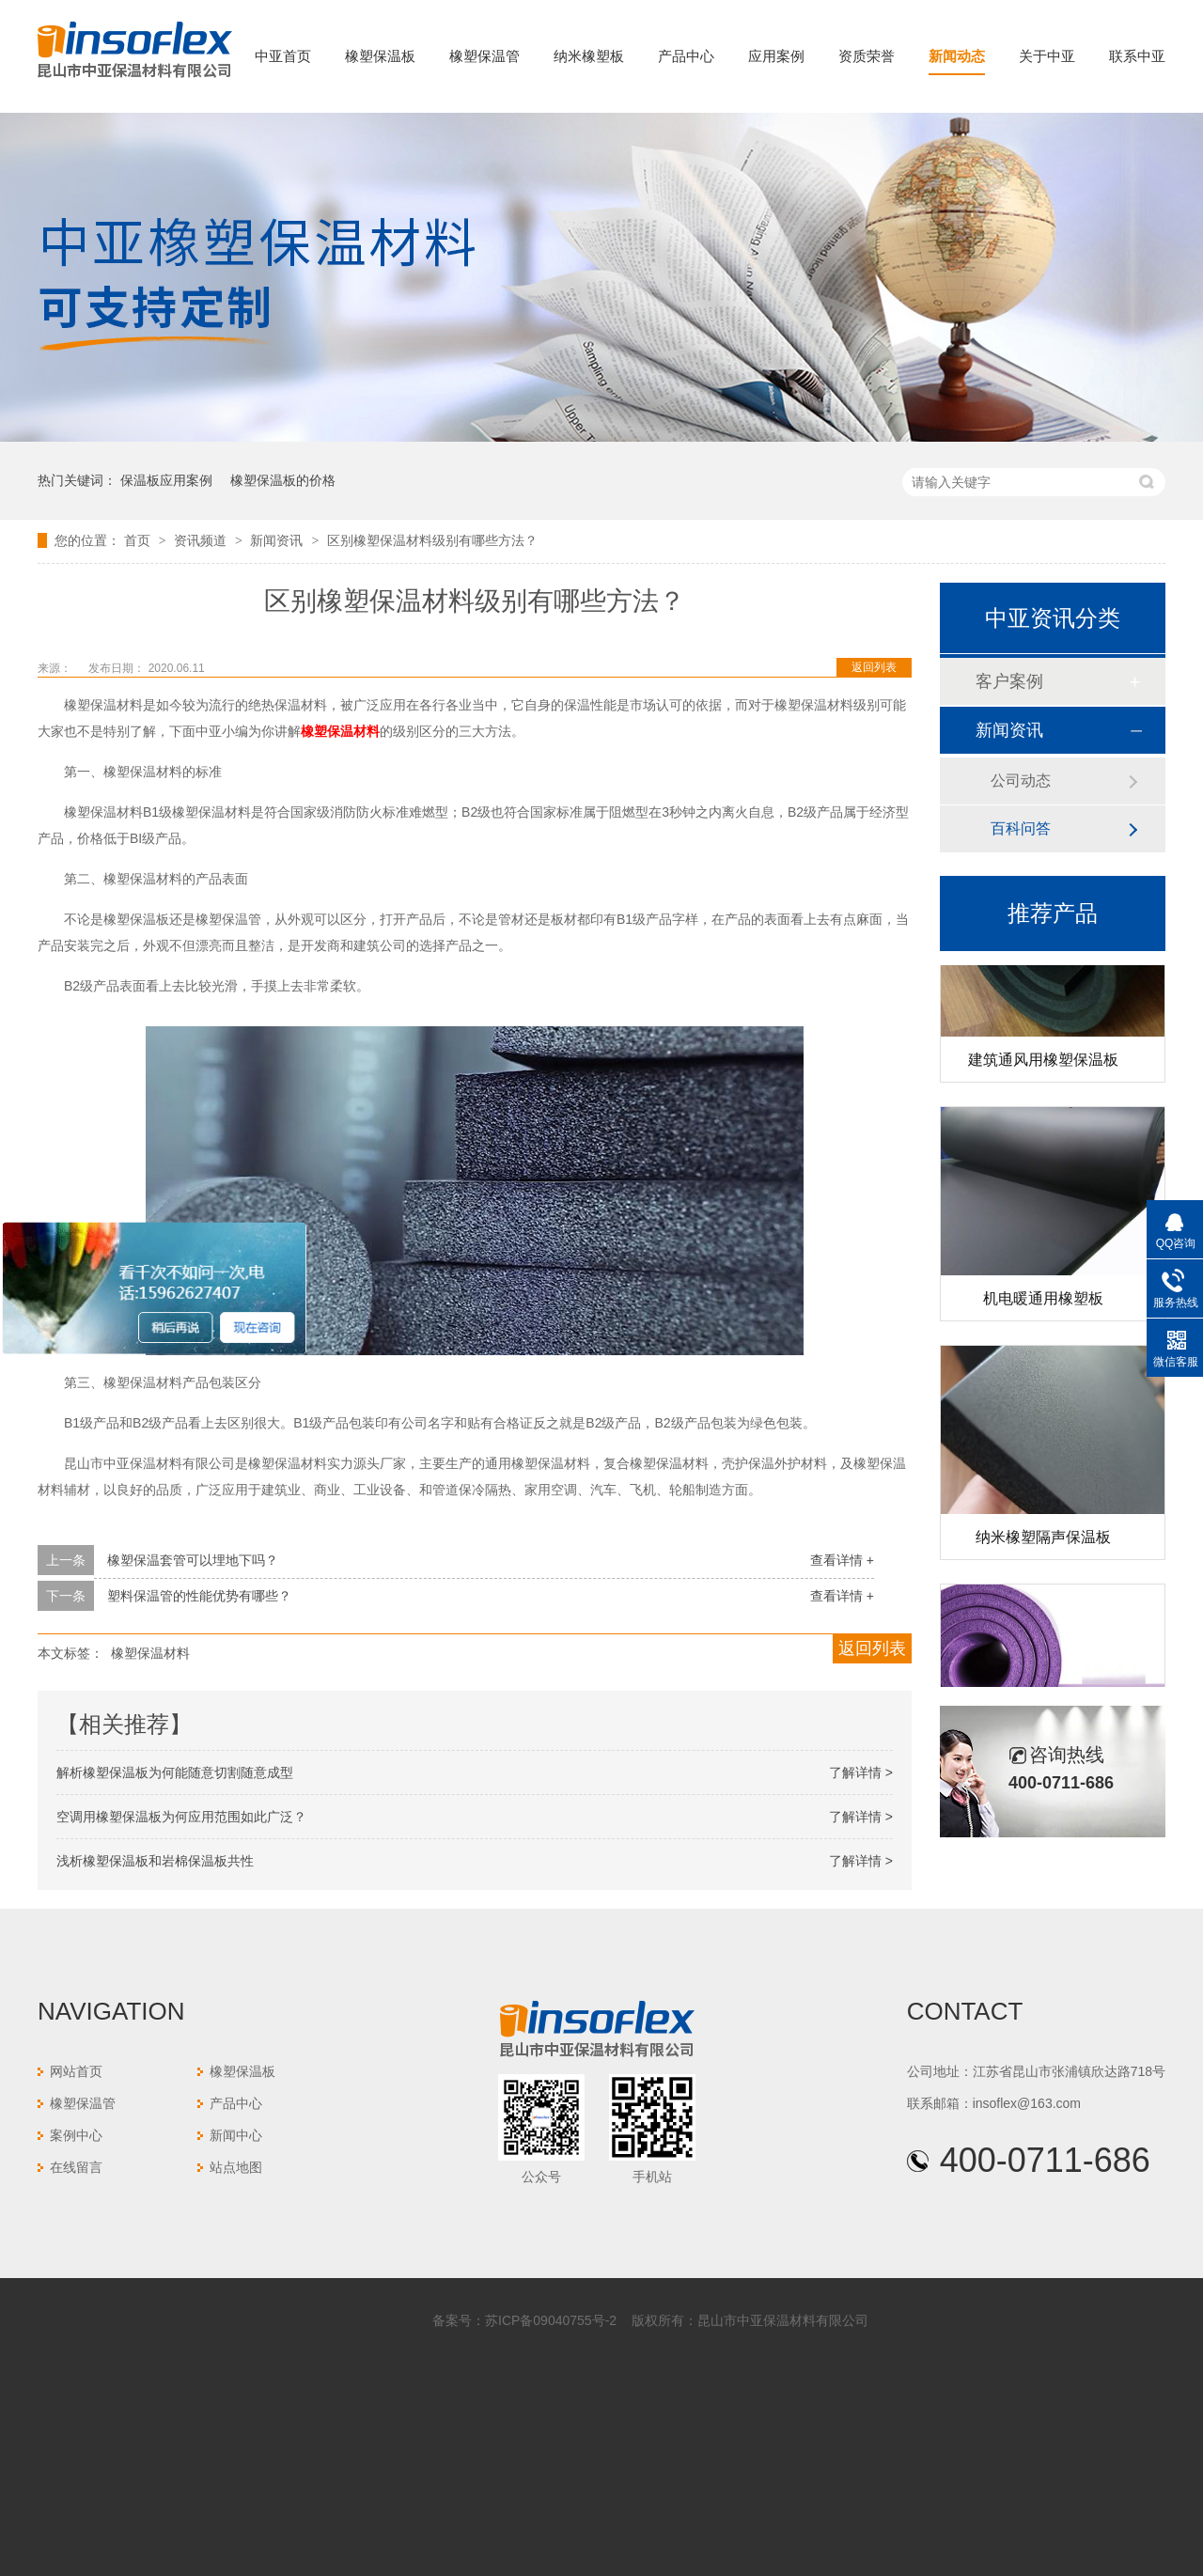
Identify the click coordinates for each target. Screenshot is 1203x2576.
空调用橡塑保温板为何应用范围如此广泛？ (181, 1816)
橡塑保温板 (380, 56)
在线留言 (76, 2167)
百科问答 (1021, 828)
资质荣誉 (866, 56)
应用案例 (776, 56)
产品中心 (686, 56)
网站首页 (76, 2071)
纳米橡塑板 (589, 56)
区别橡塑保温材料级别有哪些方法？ (432, 540)
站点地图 (236, 2167)
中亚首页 (283, 56)
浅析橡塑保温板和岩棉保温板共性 (155, 1860)
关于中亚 (1047, 56)
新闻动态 (957, 56)
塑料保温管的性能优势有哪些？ (199, 1595)
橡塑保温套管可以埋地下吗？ (192, 1560)
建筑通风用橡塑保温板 (1043, 1062)
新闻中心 (236, 2135)
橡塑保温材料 (150, 1653)
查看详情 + (842, 1560)
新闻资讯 (278, 540)
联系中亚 (1137, 56)
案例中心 (76, 2135)
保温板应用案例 (166, 480)
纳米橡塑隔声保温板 (1043, 1540)
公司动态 (1021, 780)
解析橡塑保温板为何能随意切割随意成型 (174, 1772)
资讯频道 (202, 540)
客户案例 (1009, 681)
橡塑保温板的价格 (283, 480)
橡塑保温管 (484, 56)
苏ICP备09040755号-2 (551, 2320)
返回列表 (874, 667)
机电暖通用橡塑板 (1043, 1301)
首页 (139, 540)
